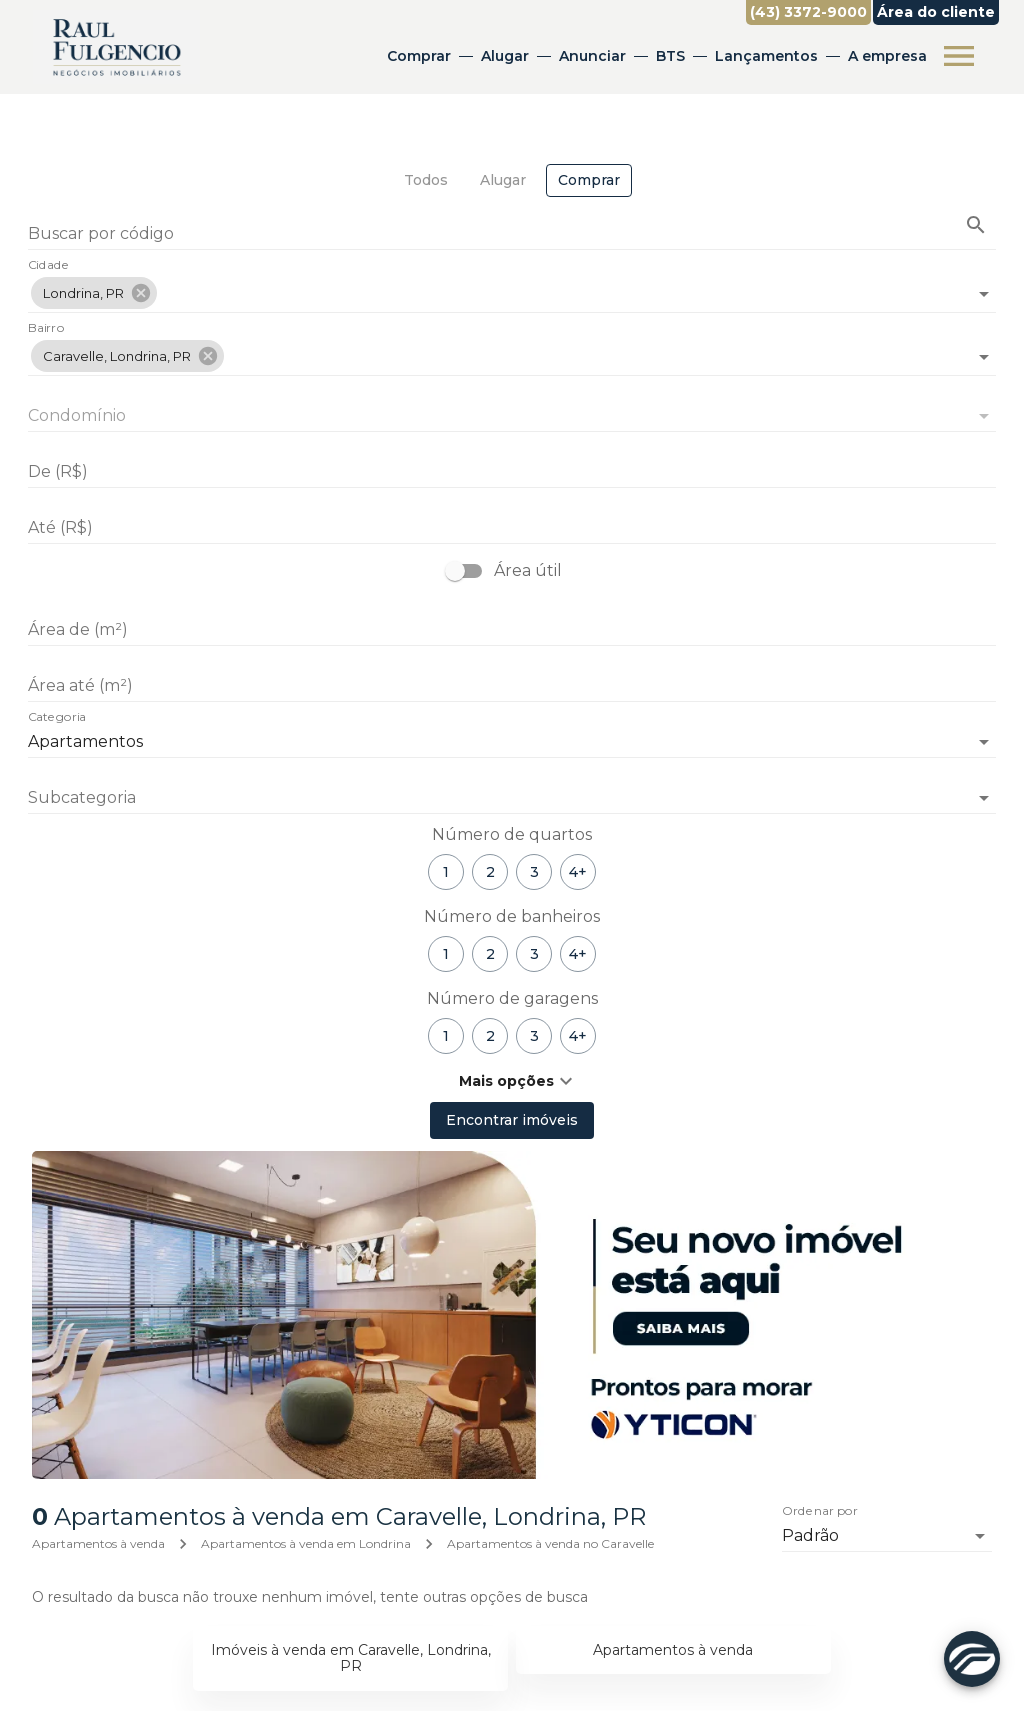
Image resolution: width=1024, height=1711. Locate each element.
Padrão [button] (810, 1535)
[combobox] (512, 285)
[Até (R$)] (512, 528)
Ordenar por (820, 1512)
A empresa (886, 56)
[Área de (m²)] (512, 630)
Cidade (48, 266)
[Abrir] (984, 294)
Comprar (418, 56)
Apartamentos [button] (85, 741)
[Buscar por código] (512, 235)
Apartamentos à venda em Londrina (306, 1543)
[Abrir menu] (958, 56)
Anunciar (591, 56)
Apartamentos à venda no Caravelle (550, 1543)
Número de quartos (512, 834)
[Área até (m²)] (512, 686)
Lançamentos (765, 56)
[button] (94, 293)
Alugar (504, 56)
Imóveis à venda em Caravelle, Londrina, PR (351, 1658)
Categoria (57, 718)
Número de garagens (512, 998)
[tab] (426, 180)
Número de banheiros (512, 916)
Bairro (46, 329)
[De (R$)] (512, 472)
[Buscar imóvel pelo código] (976, 225)
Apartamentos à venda (98, 1543)
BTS (669, 56)
